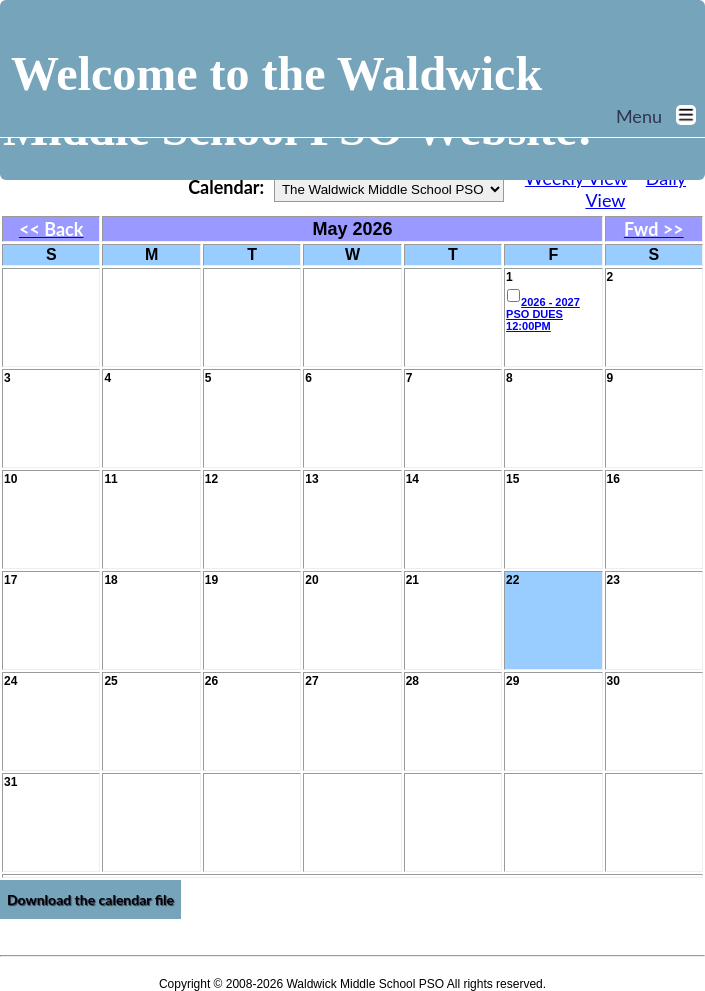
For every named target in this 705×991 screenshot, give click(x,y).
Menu (660, 116)
